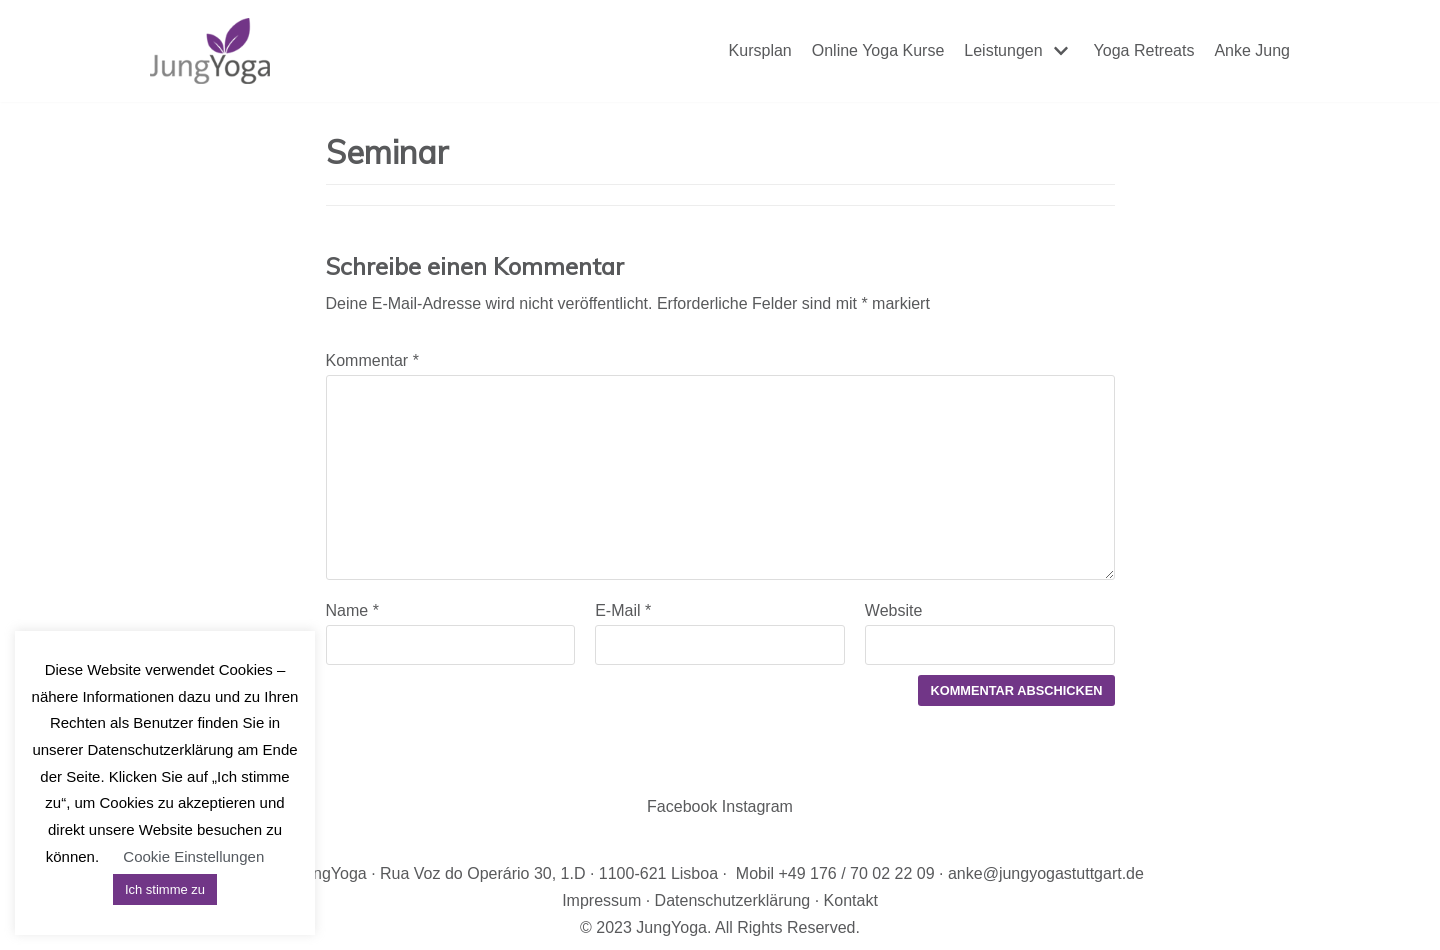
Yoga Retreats (1144, 50)
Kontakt (851, 900)
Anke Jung (1252, 50)
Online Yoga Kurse (878, 50)
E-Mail (623, 610)
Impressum (601, 900)
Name (352, 610)
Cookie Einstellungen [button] (193, 856)
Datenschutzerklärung (733, 900)
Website (894, 610)
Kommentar (372, 360)
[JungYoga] (210, 51)
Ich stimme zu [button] (165, 889)
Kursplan (760, 50)
